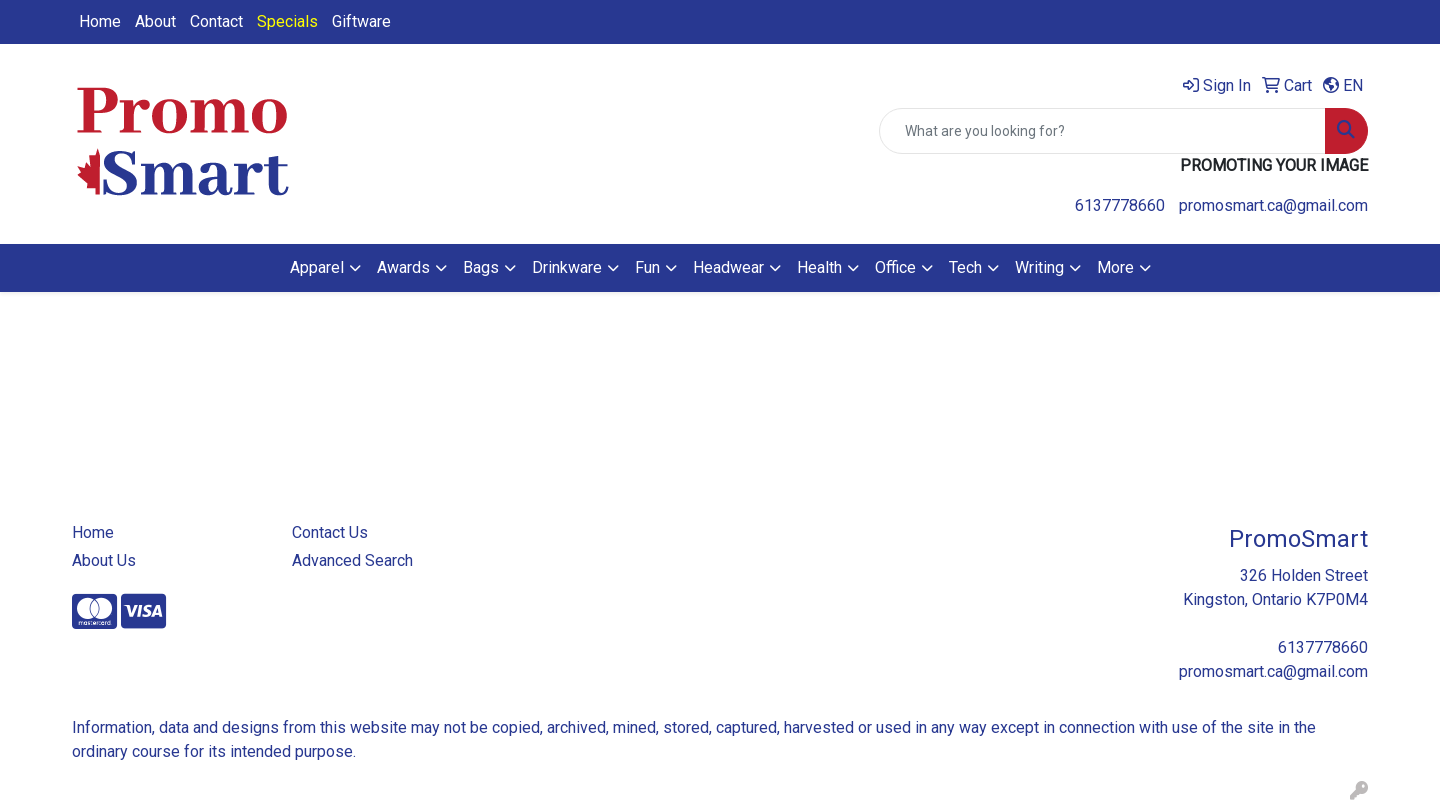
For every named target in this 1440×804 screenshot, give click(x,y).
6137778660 (1120, 205)
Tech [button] (965, 267)
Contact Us (330, 532)
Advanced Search (352, 560)
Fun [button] (647, 267)
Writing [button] (1039, 267)
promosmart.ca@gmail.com (1273, 205)
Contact (216, 21)
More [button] (1115, 267)
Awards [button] (403, 267)
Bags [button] (481, 267)
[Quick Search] (1102, 131)
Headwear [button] (728, 267)
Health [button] (819, 267)
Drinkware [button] (567, 267)
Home (100, 21)
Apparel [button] (317, 267)
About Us (104, 560)
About (155, 21)
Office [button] (895, 267)
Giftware (361, 21)
